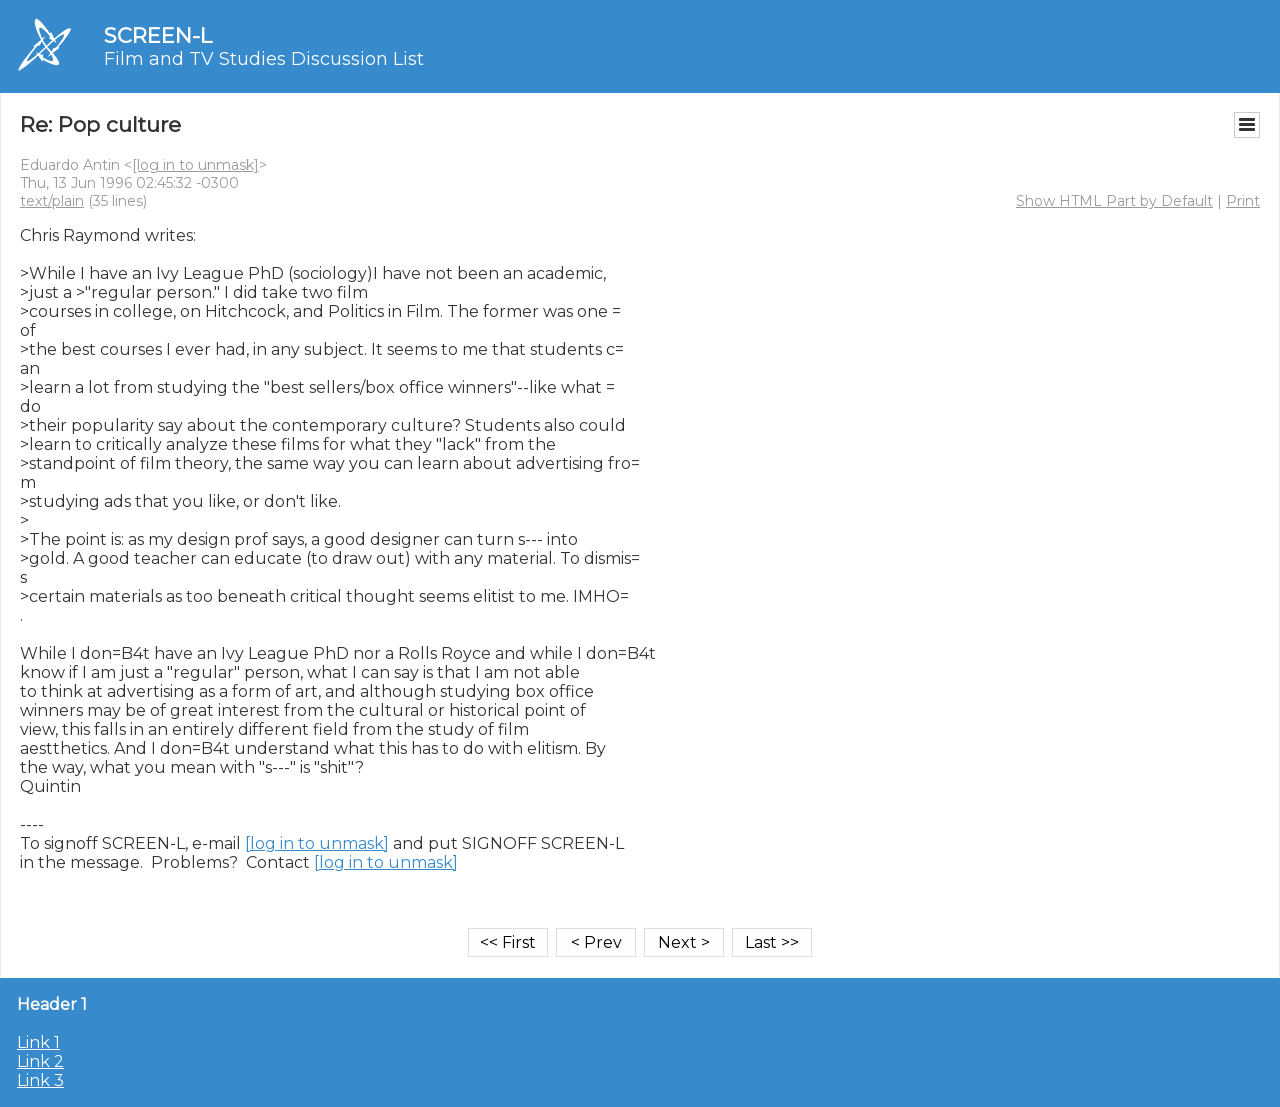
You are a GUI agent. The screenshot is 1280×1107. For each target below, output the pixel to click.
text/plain (52, 201)
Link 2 (40, 1061)
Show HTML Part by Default (1114, 201)
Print (1243, 201)
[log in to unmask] (195, 165)
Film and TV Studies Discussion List (264, 59)
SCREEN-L (158, 35)
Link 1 (38, 1042)
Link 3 (40, 1080)
